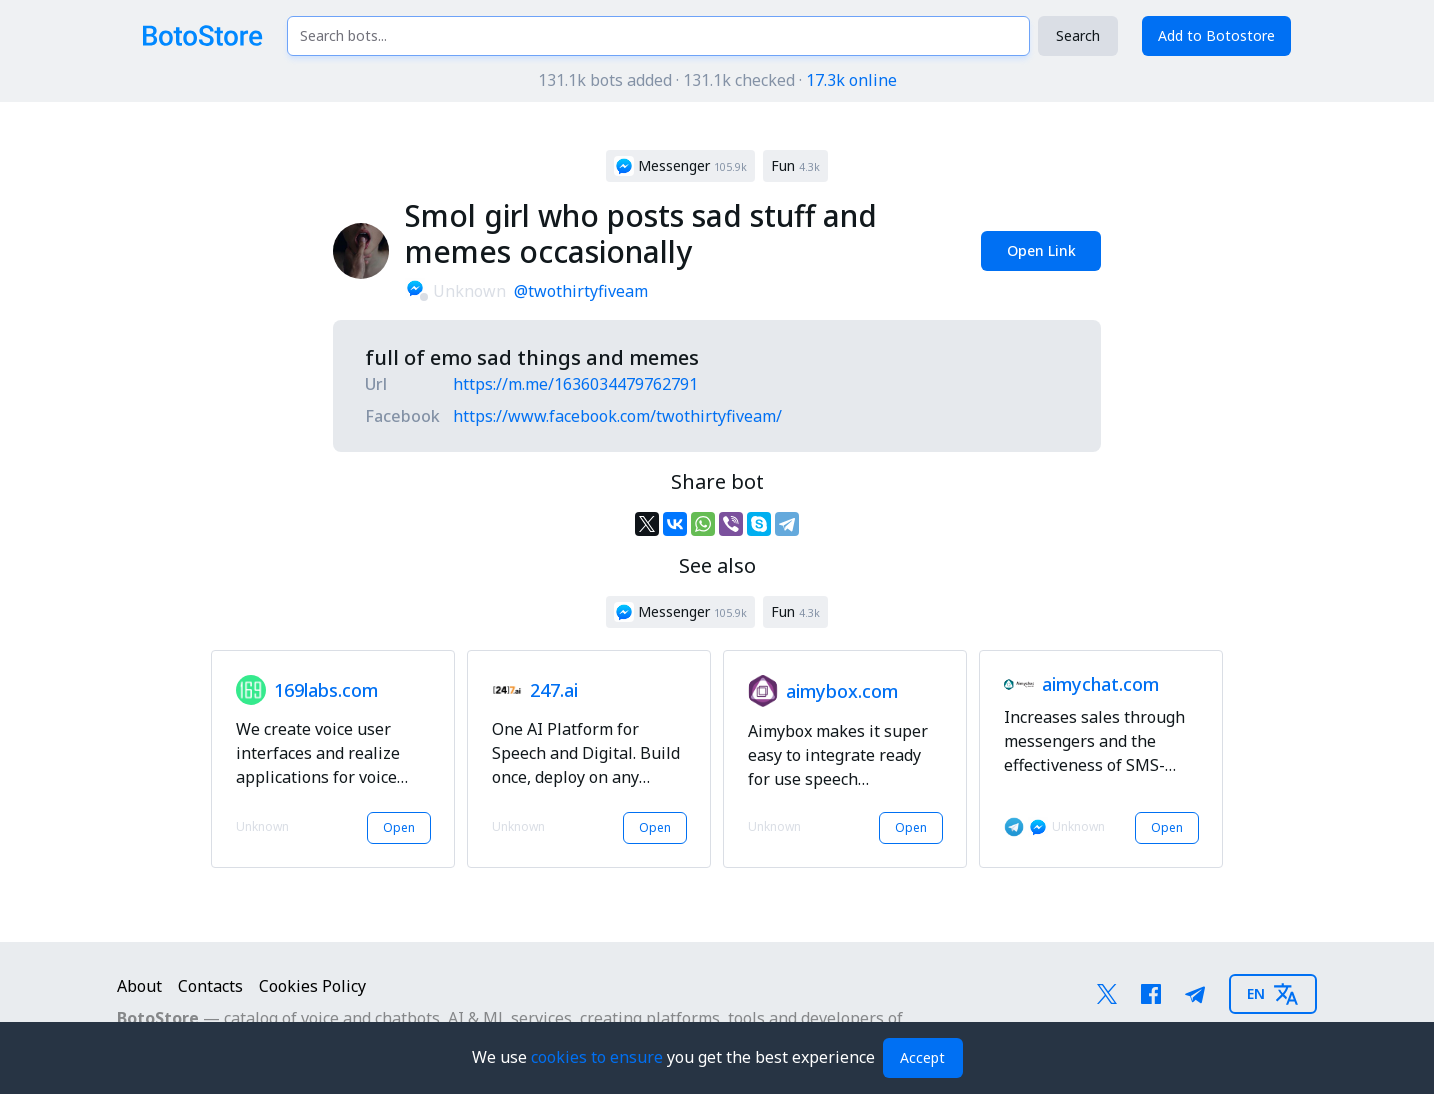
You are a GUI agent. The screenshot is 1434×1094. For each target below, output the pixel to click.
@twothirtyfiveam (581, 291)
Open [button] (399, 827)
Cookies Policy (312, 986)
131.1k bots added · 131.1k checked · (717, 80)
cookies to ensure (599, 1057)
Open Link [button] (1041, 250)
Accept (922, 1057)
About (139, 986)
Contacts (210, 986)
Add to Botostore (1216, 35)
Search (1078, 35)
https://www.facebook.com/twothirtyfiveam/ (617, 416)
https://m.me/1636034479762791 (575, 384)
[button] (680, 166)
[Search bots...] (658, 36)
